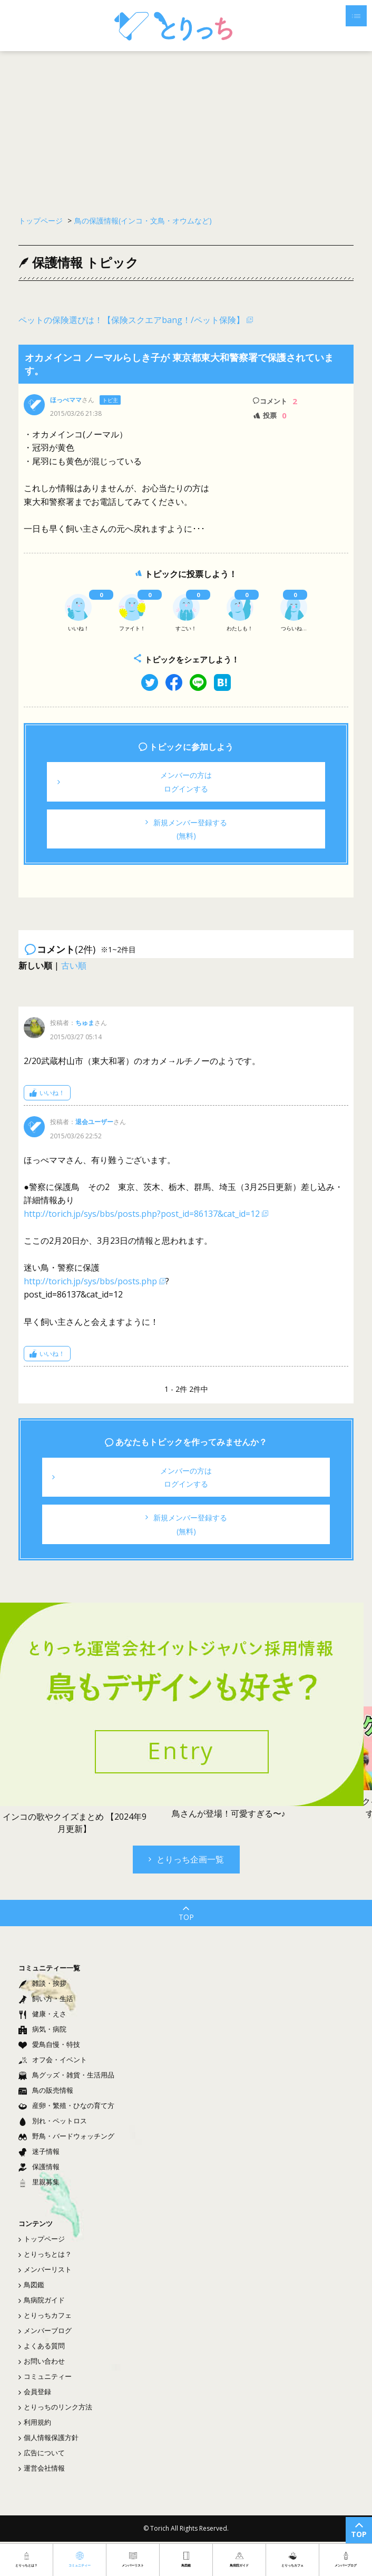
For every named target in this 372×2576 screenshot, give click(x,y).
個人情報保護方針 (48, 2437)
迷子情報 (39, 2151)
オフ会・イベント (52, 2059)
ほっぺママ (66, 399)
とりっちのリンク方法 (55, 2407)
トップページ (41, 2238)
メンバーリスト (45, 2269)
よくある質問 (41, 2345)
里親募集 (39, 2182)
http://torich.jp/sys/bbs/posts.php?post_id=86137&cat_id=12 (142, 1213)
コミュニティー (45, 2376)
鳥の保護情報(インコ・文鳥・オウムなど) (143, 221)
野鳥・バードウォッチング (66, 2136)
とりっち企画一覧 (186, 1859)
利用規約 (34, 2422)
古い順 (73, 965)
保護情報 (39, 2166)
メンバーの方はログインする (134, 781)
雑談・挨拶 (42, 1983)
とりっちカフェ (45, 2315)
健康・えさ (42, 2013)
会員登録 (34, 2391)
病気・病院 (42, 2029)
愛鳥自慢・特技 (49, 2044)
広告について (41, 2452)
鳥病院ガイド (41, 2300)
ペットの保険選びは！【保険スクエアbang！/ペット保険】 (131, 320)
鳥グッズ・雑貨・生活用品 (66, 2075)
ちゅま (84, 1022)
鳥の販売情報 (45, 2090)
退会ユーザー (94, 1121)
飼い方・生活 (45, 1998)
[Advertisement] (186, 126)
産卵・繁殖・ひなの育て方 (66, 2105)
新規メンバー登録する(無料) (186, 829)
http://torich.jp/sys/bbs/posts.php (90, 1281)
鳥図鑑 (31, 2284)
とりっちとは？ (45, 2254)
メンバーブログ (45, 2330)
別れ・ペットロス (52, 2120)
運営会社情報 (41, 2468)
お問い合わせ (41, 2361)
